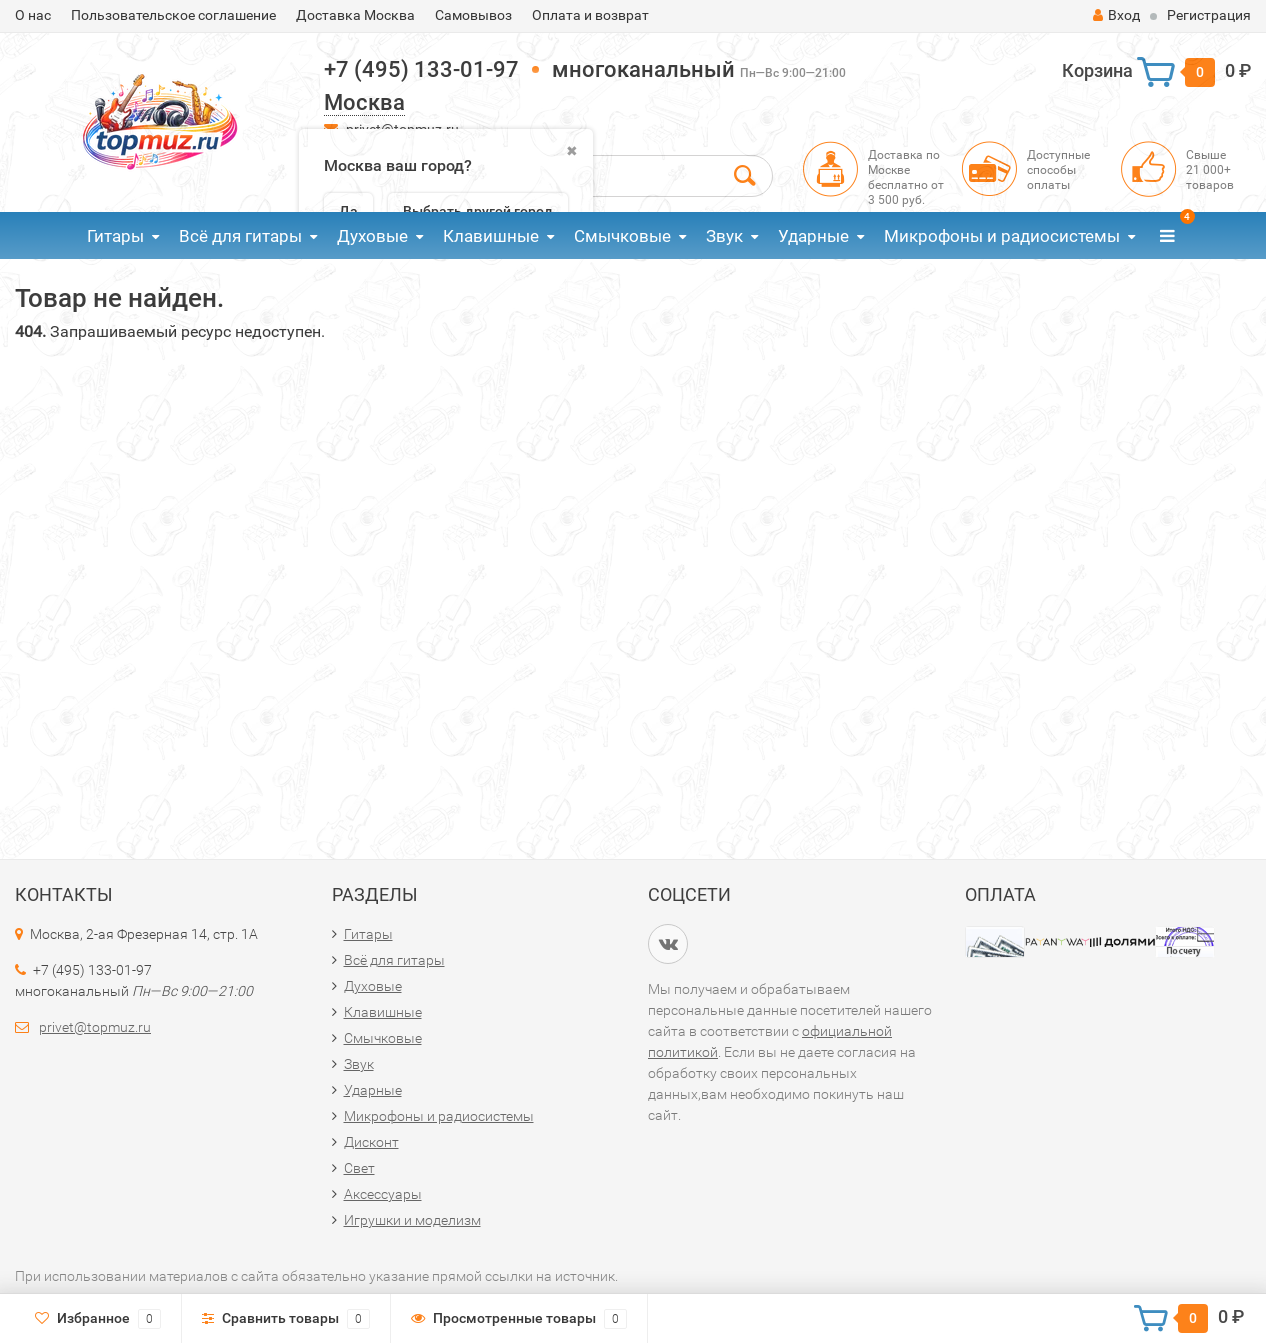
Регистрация (1209, 15)
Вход (1116, 15)
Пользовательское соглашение (173, 15)
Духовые (372, 236)
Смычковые (622, 236)
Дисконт (371, 1142)
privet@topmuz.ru (95, 1027)
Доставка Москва (355, 15)
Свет (359, 1168)
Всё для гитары (240, 236)
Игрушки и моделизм (412, 1220)
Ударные (813, 236)
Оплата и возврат (590, 15)
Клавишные (491, 236)
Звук (724, 236)
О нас (33, 15)
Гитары (115, 236)
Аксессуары (383, 1194)
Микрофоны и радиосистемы (1002, 236)
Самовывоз (473, 15)
